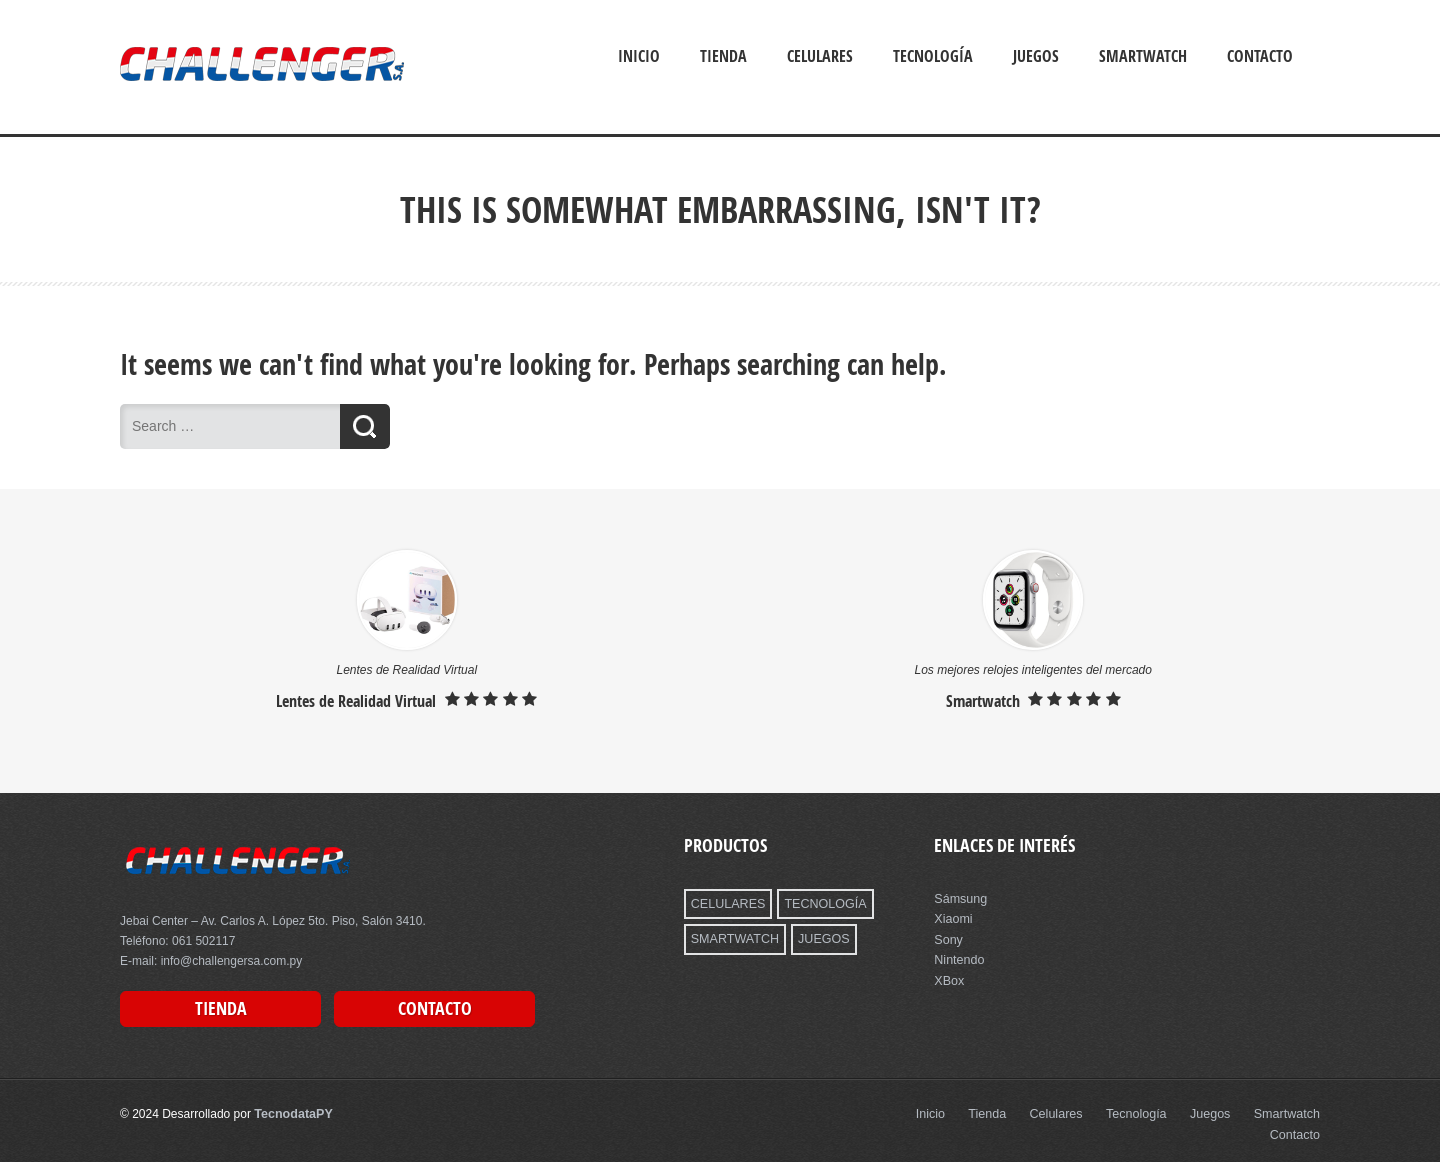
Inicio (639, 56)
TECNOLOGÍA (820, 903)
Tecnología (933, 56)
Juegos (1036, 56)
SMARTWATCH (733, 938)
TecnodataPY (291, 1112)
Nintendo (958, 958)
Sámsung (959, 898)
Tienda (723, 56)
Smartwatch (1143, 56)
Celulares (820, 56)
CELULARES (726, 903)
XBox (948, 978)
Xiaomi (952, 918)
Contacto (1260, 56)
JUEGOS (818, 938)
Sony (947, 938)
